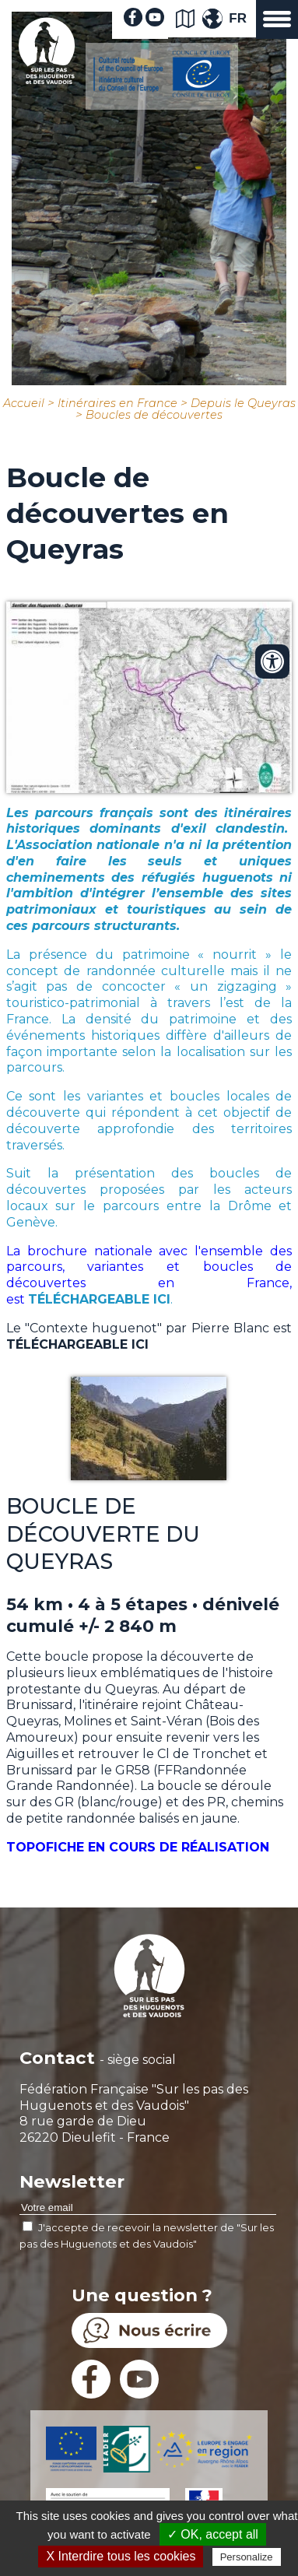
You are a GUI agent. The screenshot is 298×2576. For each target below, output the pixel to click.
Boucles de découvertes (154, 415)
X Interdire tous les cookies (120, 2556)
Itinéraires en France (117, 403)
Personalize (246, 2557)
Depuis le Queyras (243, 403)
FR (238, 18)
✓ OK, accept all (212, 2534)
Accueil (23, 403)
